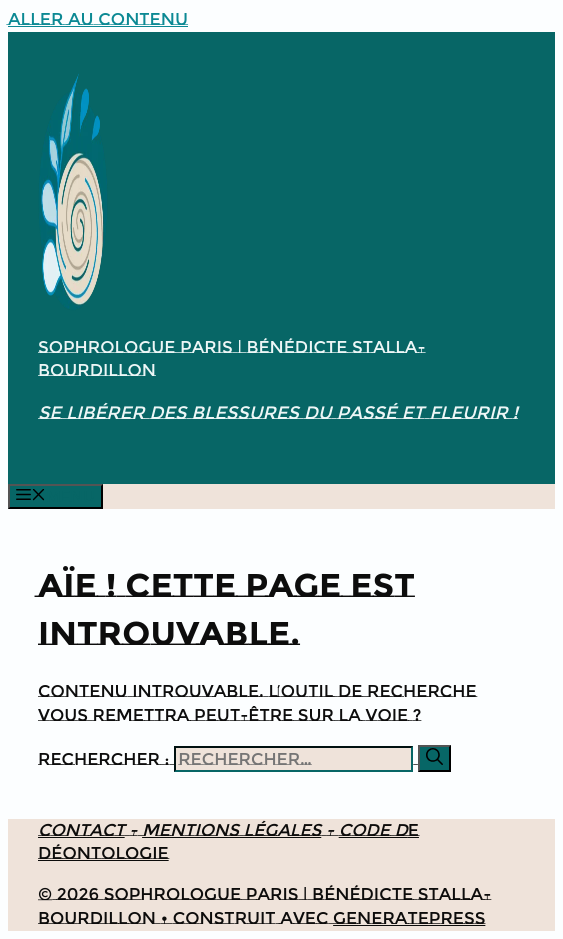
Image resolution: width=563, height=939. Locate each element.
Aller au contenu (98, 19)
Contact (81, 830)
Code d (373, 830)
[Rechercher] (434, 758)
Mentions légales (231, 830)
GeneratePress (409, 918)
